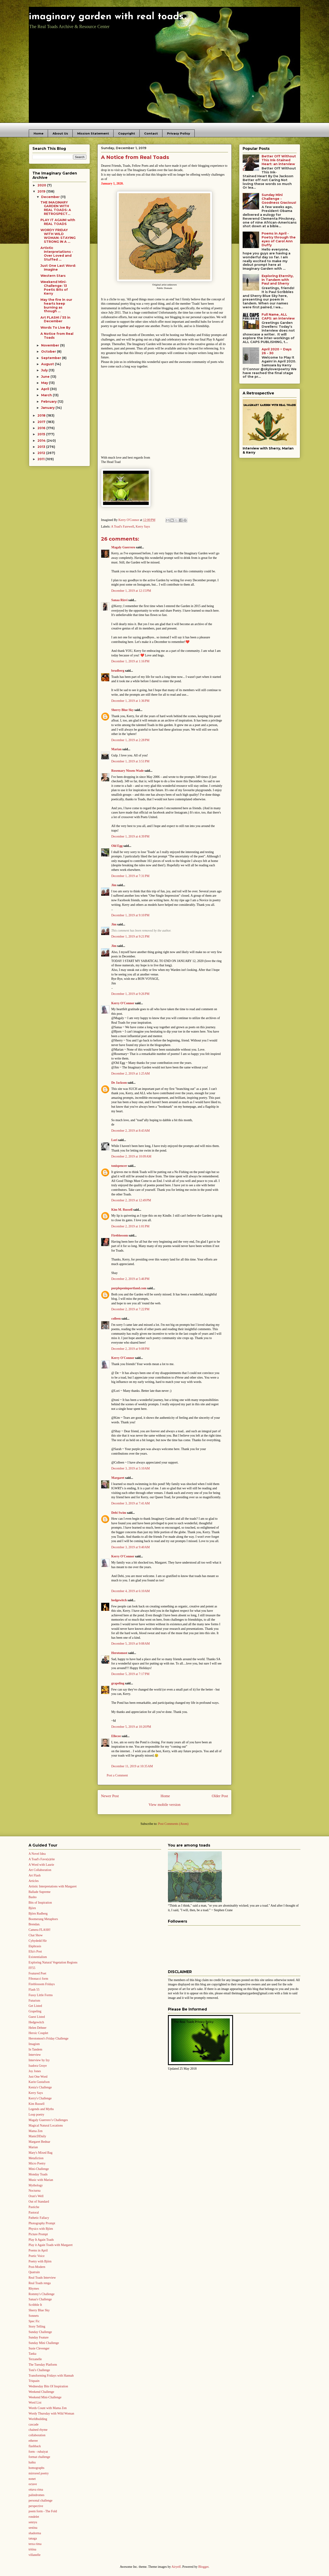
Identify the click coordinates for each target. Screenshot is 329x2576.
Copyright (126, 133)
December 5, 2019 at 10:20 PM (131, 1726)
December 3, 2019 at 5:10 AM (130, 1468)
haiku (32, 2462)
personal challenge (41, 2500)
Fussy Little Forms (41, 1995)
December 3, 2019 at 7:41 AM (130, 1503)
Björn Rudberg (38, 1913)
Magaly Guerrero (123, 547)
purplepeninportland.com (128, 1288)
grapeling (117, 1683)
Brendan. (34, 1924)
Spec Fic (34, 2321)
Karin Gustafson (39, 2082)
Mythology (36, 2185)
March (47, 395)
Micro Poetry (37, 2163)
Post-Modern (37, 2267)
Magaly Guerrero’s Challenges (48, 2120)
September (51, 358)
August (48, 364)
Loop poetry (36, 2114)
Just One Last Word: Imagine (58, 268)
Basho (33, 1897)
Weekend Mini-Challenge (45, 2397)
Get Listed (35, 2006)
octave (33, 2484)
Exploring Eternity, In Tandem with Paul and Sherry (278, 280)
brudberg (117, 670)
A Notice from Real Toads (56, 336)
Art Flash (35, 1875)
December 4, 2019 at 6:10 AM (130, 1591)
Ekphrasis (35, 1946)
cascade (34, 2424)
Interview (35, 2054)
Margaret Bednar (39, 2141)
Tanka (32, 2353)
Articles (34, 1881)
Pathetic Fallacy (39, 2217)
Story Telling (37, 2326)
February (49, 401)
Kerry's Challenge (40, 2098)
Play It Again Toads (41, 2239)
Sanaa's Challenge (40, 2299)
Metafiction (36, 2158)
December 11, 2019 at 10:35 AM (132, 1766)
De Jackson (119, 1082)
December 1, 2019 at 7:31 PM (130, 876)
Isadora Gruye (38, 2065)
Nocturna (34, 2190)
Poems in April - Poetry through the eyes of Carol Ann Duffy (279, 239)
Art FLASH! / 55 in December (55, 319)
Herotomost (119, 1653)
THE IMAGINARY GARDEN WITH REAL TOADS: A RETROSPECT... (55, 208)
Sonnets (34, 2315)
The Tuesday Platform (43, 2364)
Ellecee (116, 1736)
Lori (114, 1140)
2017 (41, 422)
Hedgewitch (36, 2022)
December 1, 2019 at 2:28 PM (130, 740)
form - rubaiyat (38, 2451)
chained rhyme (38, 2429)
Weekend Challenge (41, 2392)
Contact (151, 133)
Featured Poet (37, 1973)
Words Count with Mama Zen (48, 2408)
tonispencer (119, 1166)
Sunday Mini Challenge (44, 2343)
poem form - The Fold (43, 2511)
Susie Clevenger (39, 2348)
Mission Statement (93, 133)
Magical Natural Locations (46, 2125)
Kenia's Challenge (40, 2087)
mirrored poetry (39, 2473)
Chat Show (36, 1935)
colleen (116, 1318)
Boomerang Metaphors (43, 1919)
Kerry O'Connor (122, 1003)
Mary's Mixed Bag (40, 2152)
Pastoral (34, 2212)
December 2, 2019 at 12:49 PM (131, 1200)
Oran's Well (36, 2196)
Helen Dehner (37, 2027)
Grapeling (35, 2011)
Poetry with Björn (40, 2261)
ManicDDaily (37, 2136)
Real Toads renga (40, 2283)
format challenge (39, 2457)
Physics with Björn (41, 2228)
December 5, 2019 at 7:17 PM (130, 1674)
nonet (32, 2479)
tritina (32, 2549)
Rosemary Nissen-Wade (127, 770)
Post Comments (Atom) (173, 1824)
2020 (42, 185)
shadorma (35, 2533)
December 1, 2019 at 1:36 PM (130, 701)
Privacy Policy (178, 133)
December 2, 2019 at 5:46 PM (130, 1279)
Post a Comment (117, 1775)
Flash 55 (34, 1989)
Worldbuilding (38, 2419)
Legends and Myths (41, 2109)
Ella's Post (35, 1951)
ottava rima (36, 2489)
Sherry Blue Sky (122, 710)
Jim (114, 885)
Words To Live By (55, 327)
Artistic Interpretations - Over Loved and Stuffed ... (56, 253)
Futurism (34, 2000)
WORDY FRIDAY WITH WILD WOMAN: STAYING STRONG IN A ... (58, 235)
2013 (41, 447)
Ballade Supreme (39, 1892)
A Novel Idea (37, 1853)
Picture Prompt (38, 2234)
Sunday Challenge (40, 2332)
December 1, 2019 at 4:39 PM (130, 836)
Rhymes (34, 2288)
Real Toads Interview (42, 2277)
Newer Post (110, 1796)
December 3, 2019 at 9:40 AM (130, 1547)
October (49, 351)
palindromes (36, 2495)
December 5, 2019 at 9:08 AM (130, 1643)
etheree (33, 2440)
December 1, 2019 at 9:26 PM (130, 994)
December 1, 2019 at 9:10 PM (130, 915)
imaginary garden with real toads (106, 17)
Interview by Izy (39, 2060)
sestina (33, 2527)
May (45, 383)
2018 (41, 415)
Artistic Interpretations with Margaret (53, 1886)
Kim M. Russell (122, 1209)
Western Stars (53, 276)
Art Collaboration (40, 1870)
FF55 (32, 1968)
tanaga (33, 2538)
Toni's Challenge (39, 2370)
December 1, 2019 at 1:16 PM (130, 661)
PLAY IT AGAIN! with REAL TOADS (57, 222)
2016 (41, 428)
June (45, 377)
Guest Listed (37, 2017)
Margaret (117, 1478)
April (45, 389)
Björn (32, 1908)
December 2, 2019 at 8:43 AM (130, 1130)
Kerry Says (143, 526)
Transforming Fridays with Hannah (51, 2375)
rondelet (34, 2516)
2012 (41, 453)
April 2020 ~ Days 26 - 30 (277, 351)
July (45, 370)
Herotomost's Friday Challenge (48, 2038)
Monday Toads (38, 2174)
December (51, 197)
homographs (36, 2468)
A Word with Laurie (41, 1864)
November (50, 345)
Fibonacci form (38, 1978)
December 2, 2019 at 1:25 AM (130, 1073)
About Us (60, 133)
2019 (41, 191)
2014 (42, 441)
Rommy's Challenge (41, 2294)
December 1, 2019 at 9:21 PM (130, 936)
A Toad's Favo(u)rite (42, 1859)
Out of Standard (39, 2201)
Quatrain (34, 2272)
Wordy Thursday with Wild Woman (51, 2413)
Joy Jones (35, 2071)
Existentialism (38, 1957)
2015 (41, 434)
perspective (36, 2506)
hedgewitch (119, 1600)
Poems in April (38, 2250)
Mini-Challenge (39, 2169)
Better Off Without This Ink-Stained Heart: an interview (279, 160)
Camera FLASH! (39, 1929)
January (48, 408)
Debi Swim (118, 1512)
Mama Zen (35, 2131)
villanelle (34, 2555)
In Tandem (35, 2049)
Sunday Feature (38, 2337)
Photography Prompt (42, 2223)
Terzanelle (35, 2359)
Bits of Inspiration (40, 1902)
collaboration (37, 2435)
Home (38, 133)
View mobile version (164, 1804)
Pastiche (34, 2207)
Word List (35, 2402)
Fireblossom (119, 1235)
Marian (116, 749)
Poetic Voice (37, 2256)
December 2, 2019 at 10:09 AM (131, 1156)
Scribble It (35, 2305)
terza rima (35, 2544)
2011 (41, 459)
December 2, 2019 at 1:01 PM (130, 1226)
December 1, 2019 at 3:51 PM (130, 761)
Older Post (220, 1796)
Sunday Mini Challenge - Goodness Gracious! (279, 199)
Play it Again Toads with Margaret (51, 2245)
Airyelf (176, 2566)
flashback (35, 2446)
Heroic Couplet (38, 2033)
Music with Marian (41, 2180)
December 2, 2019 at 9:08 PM (130, 1348)
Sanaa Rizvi (119, 600)
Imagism (34, 2044)
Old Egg (116, 846)
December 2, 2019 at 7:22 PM (130, 1309)
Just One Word (38, 2076)
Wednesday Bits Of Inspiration (48, 2386)
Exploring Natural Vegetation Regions (53, 1962)
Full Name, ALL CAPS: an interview (278, 316)
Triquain (34, 2381)
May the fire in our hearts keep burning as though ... (56, 305)
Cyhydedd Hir (38, 1940)
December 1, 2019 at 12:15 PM (131, 590)
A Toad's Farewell (122, 526)
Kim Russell (37, 2104)
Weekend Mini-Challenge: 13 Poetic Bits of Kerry (54, 287)
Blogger (203, 2566)
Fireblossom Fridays (42, 1984)
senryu (33, 2522)
